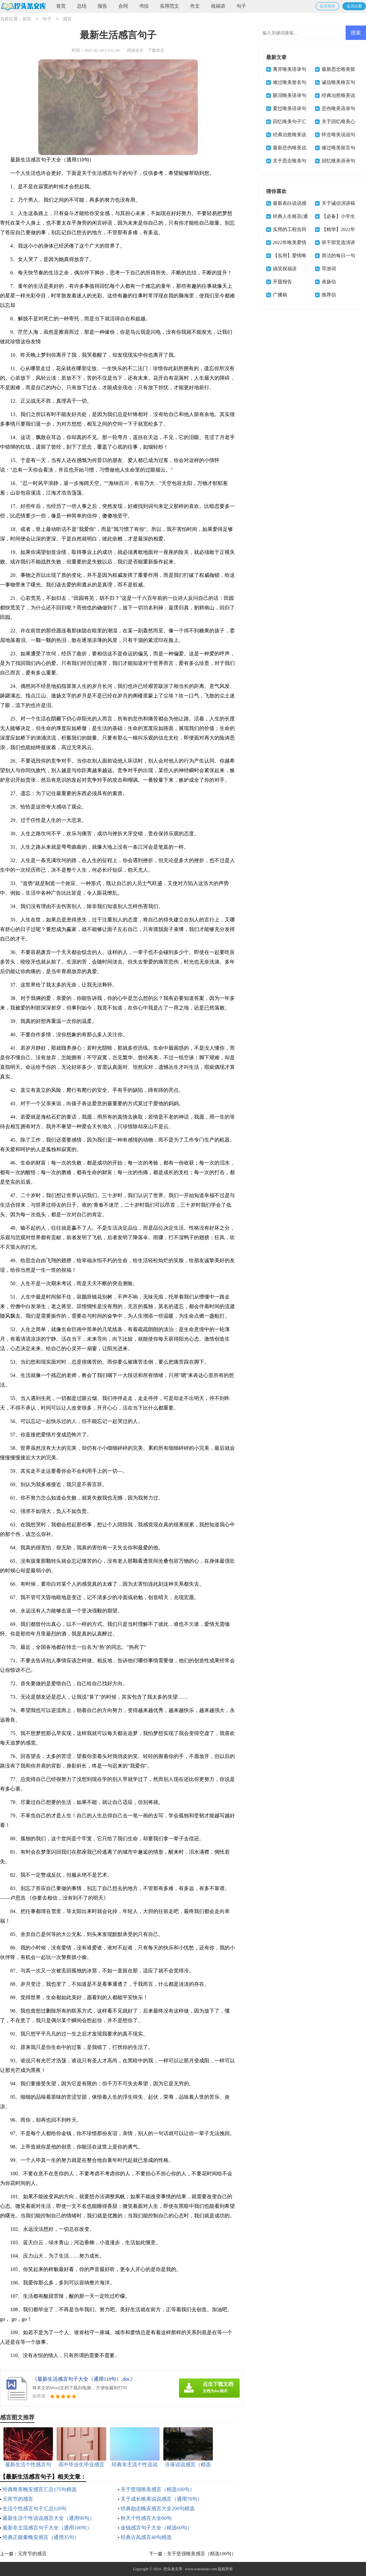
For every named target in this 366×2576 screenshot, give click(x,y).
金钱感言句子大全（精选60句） (156, 2527)
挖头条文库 (173, 2569)
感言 (67, 19)
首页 (61, 6)
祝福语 (218, 6)
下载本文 (156, 50)
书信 (144, 6)
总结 (81, 6)
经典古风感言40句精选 (146, 2537)
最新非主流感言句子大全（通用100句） (47, 2527)
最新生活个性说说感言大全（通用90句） (48, 2518)
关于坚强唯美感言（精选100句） (158, 2489)
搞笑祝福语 (285, 268)
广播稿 (280, 294)
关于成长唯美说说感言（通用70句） (161, 2499)
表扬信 (329, 281)
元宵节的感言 (18, 2499)
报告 (102, 6)
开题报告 (282, 281)
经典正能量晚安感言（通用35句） (41, 2537)
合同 (123, 6)
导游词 (329, 268)
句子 (241, 6)
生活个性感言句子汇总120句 (34, 2508)
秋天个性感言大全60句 (146, 2518)
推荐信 (329, 294)
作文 (195, 6)
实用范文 (169, 6)
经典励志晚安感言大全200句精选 (158, 2508)
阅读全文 (135, 50)
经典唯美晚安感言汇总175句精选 (40, 2489)
